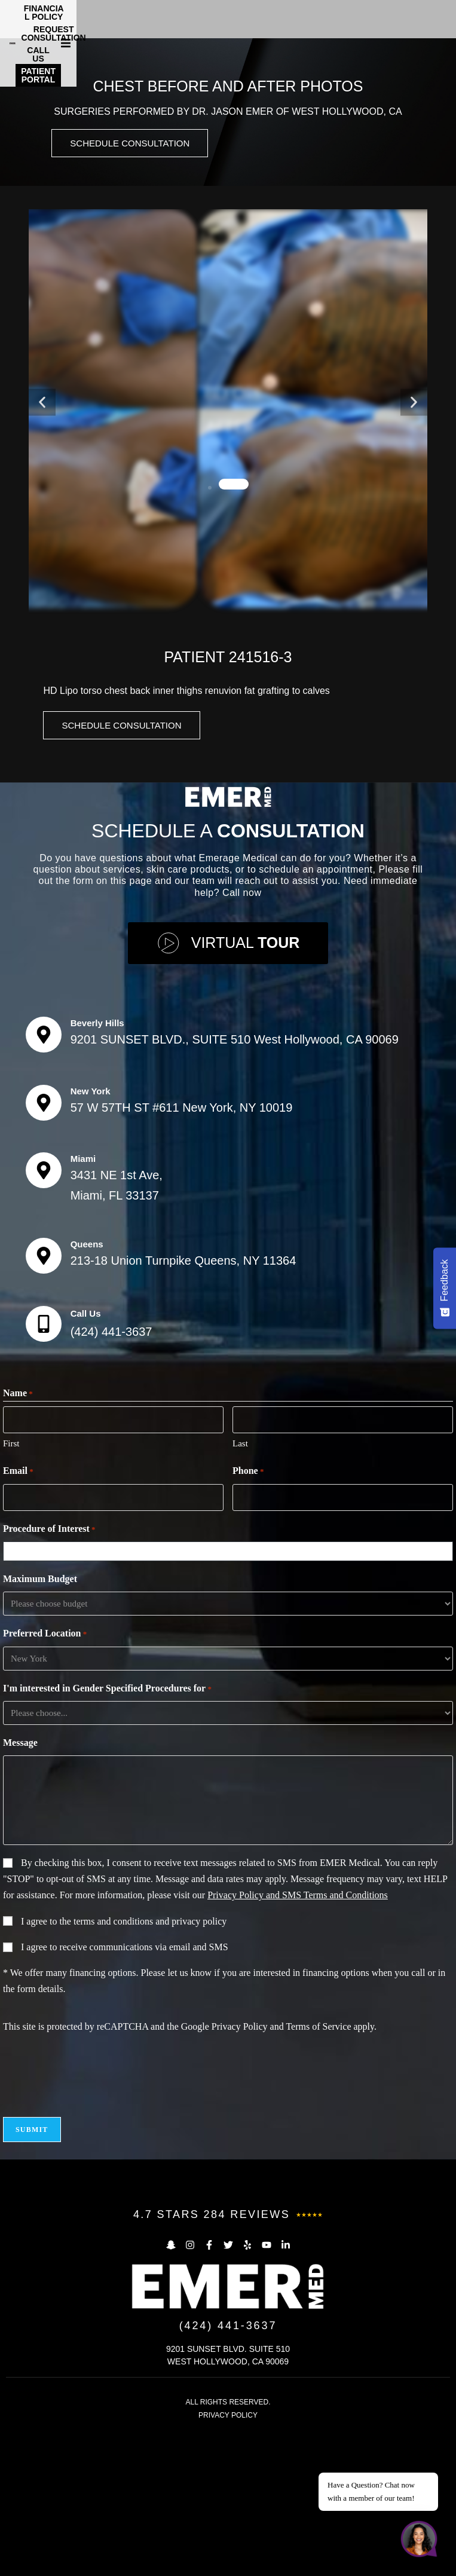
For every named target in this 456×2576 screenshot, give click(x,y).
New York (91, 1236)
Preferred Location (45, 1779)
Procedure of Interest (49, 1674)
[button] (445, 16)
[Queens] (44, 1401)
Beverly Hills (97, 1168)
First (11, 1588)
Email (18, 1616)
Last (240, 1588)
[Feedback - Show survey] (444, 1288)
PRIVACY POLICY (228, 2560)
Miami (83, 1304)
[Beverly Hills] (44, 1180)
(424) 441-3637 (111, 1476)
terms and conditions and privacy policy (150, 2066)
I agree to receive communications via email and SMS (124, 2092)
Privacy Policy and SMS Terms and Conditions (297, 2040)
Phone (248, 1616)
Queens (87, 1389)
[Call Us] (44, 1469)
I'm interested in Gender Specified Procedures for (107, 1834)
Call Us (86, 1459)
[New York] (44, 1248)
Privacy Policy (240, 2172)
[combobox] (230, 1697)
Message (20, 1888)
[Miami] (44, 1316)
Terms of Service (318, 2172)
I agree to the (124, 2066)
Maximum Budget (40, 1724)
